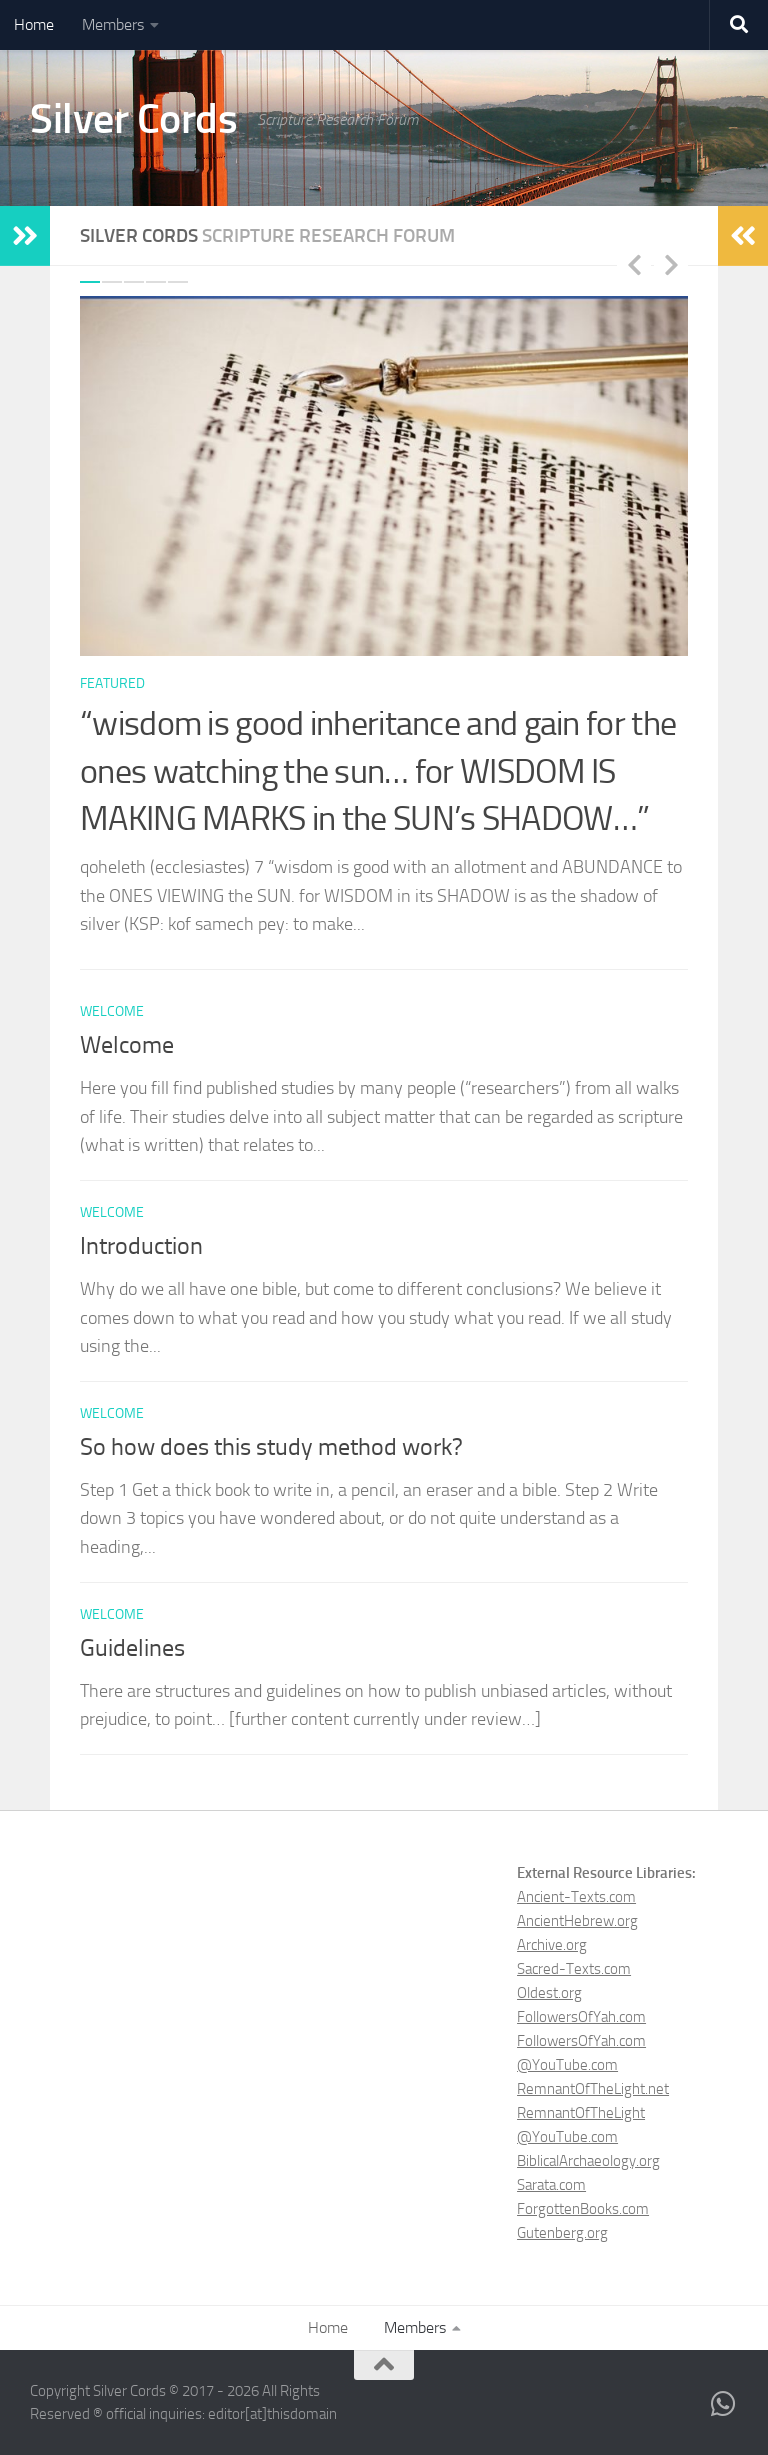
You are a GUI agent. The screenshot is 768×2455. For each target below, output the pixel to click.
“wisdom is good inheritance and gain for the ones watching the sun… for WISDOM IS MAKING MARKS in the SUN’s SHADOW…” (378, 771)
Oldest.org (549, 1993)
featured (112, 683)
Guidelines (132, 1648)
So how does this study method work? (271, 1447)
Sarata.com (551, 2185)
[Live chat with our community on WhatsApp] (724, 2404)
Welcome (127, 1045)
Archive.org (552, 1945)
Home (34, 24)
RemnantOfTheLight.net (593, 2089)
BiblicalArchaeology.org (588, 2161)
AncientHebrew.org (577, 1921)
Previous (634, 264)
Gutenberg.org (562, 2233)
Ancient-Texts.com (576, 1897)
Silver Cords (133, 119)
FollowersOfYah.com (581, 2017)
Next (671, 264)
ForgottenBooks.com (583, 2209)
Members (113, 24)
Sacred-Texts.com (574, 1969)
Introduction (141, 1246)
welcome (112, 1011)
